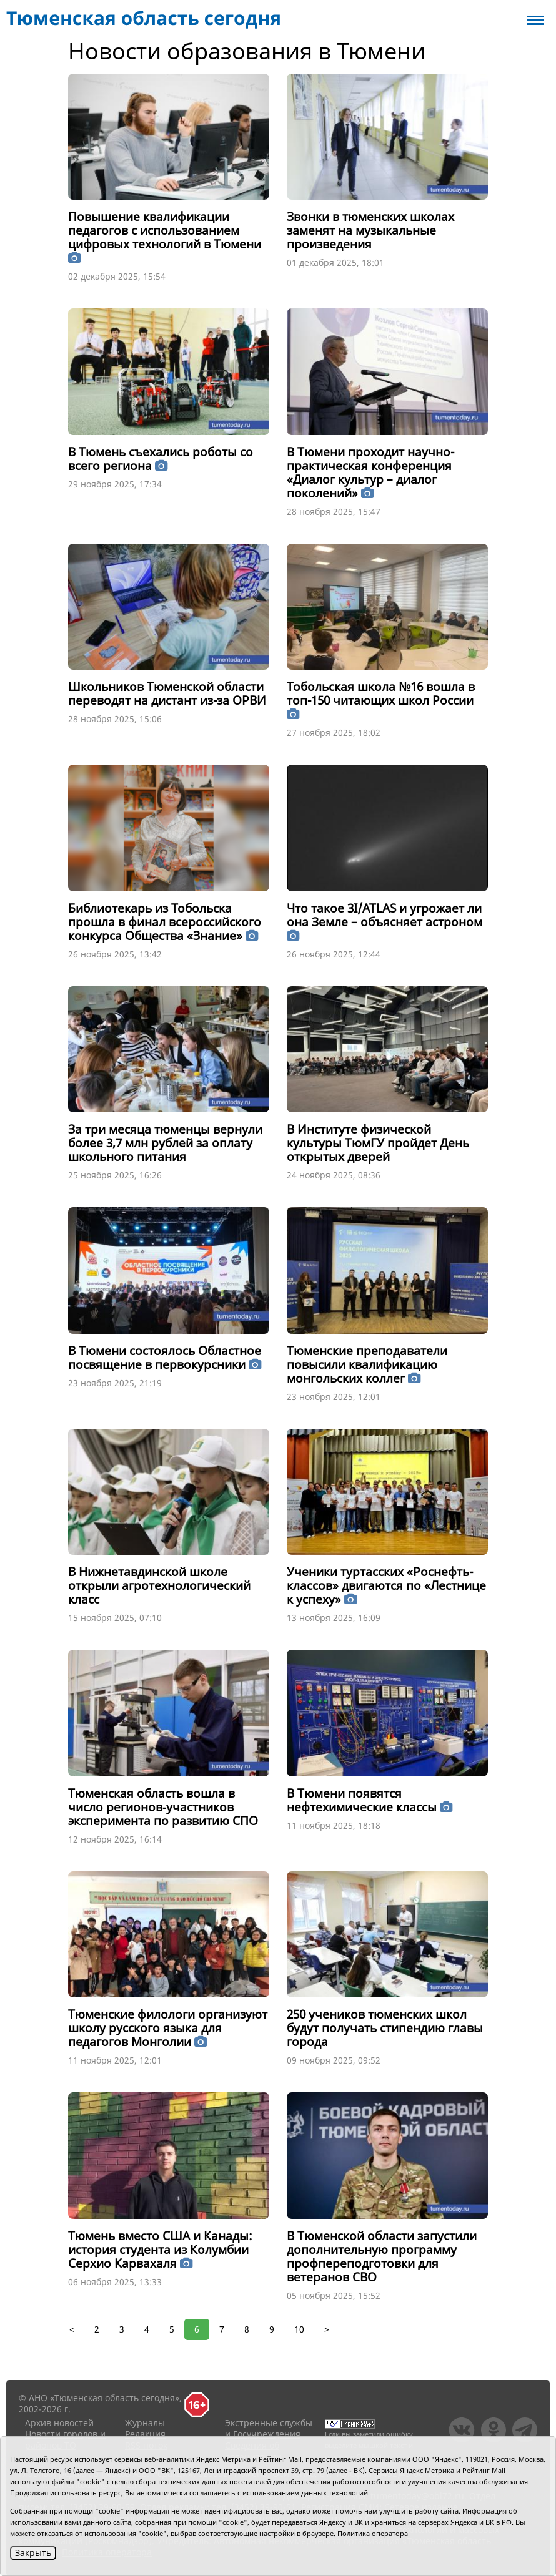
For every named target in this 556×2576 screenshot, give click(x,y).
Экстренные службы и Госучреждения (268, 2428)
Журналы (145, 2423)
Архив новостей (59, 2423)
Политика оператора (372, 2533)
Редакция (145, 2434)
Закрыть (33, 2553)
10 (299, 2329)
